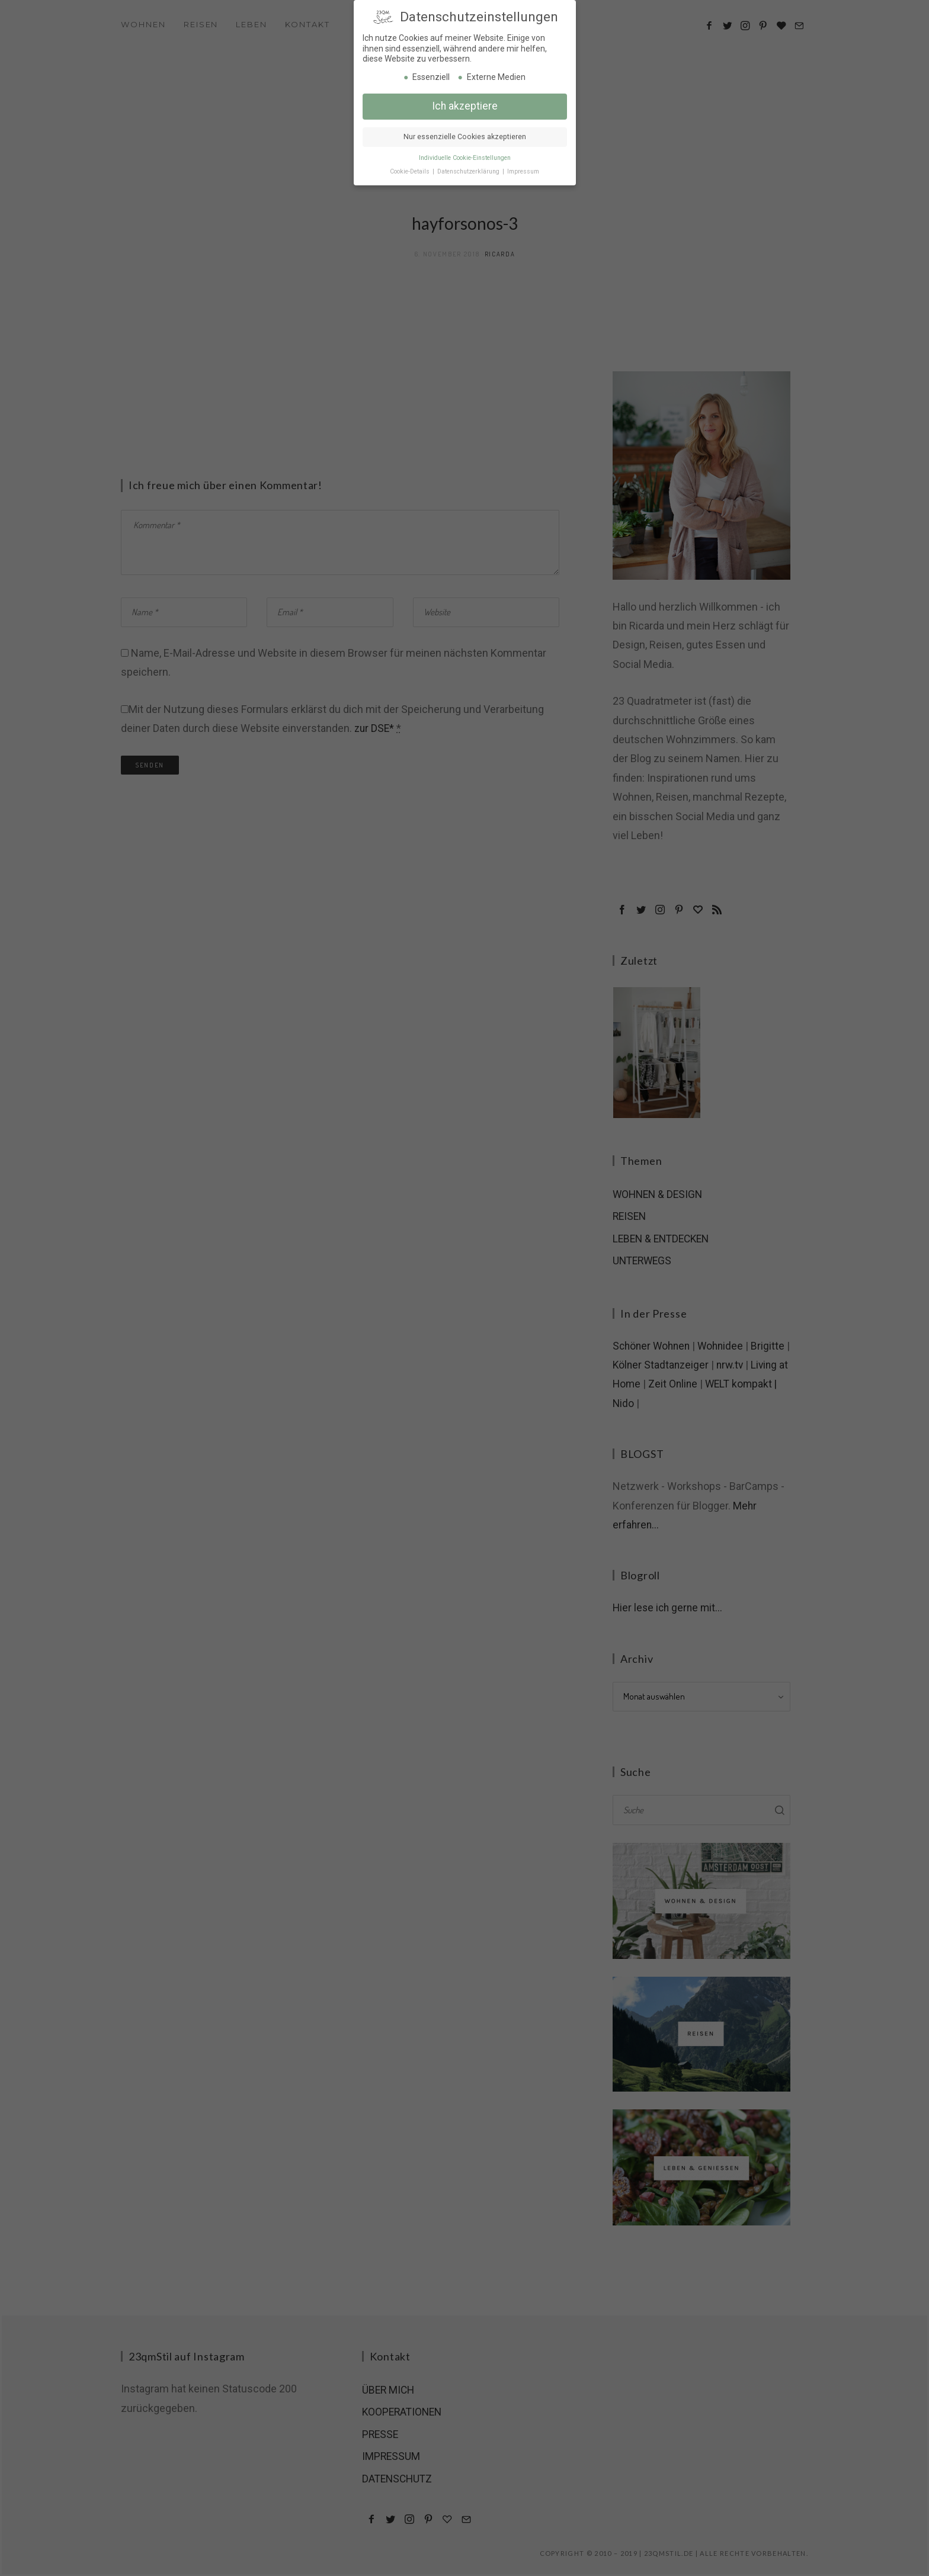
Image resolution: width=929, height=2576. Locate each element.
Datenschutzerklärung (469, 169)
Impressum (523, 169)
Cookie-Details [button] (410, 169)
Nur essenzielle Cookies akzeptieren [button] (464, 134)
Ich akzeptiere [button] (465, 104)
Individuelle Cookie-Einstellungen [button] (465, 155)
